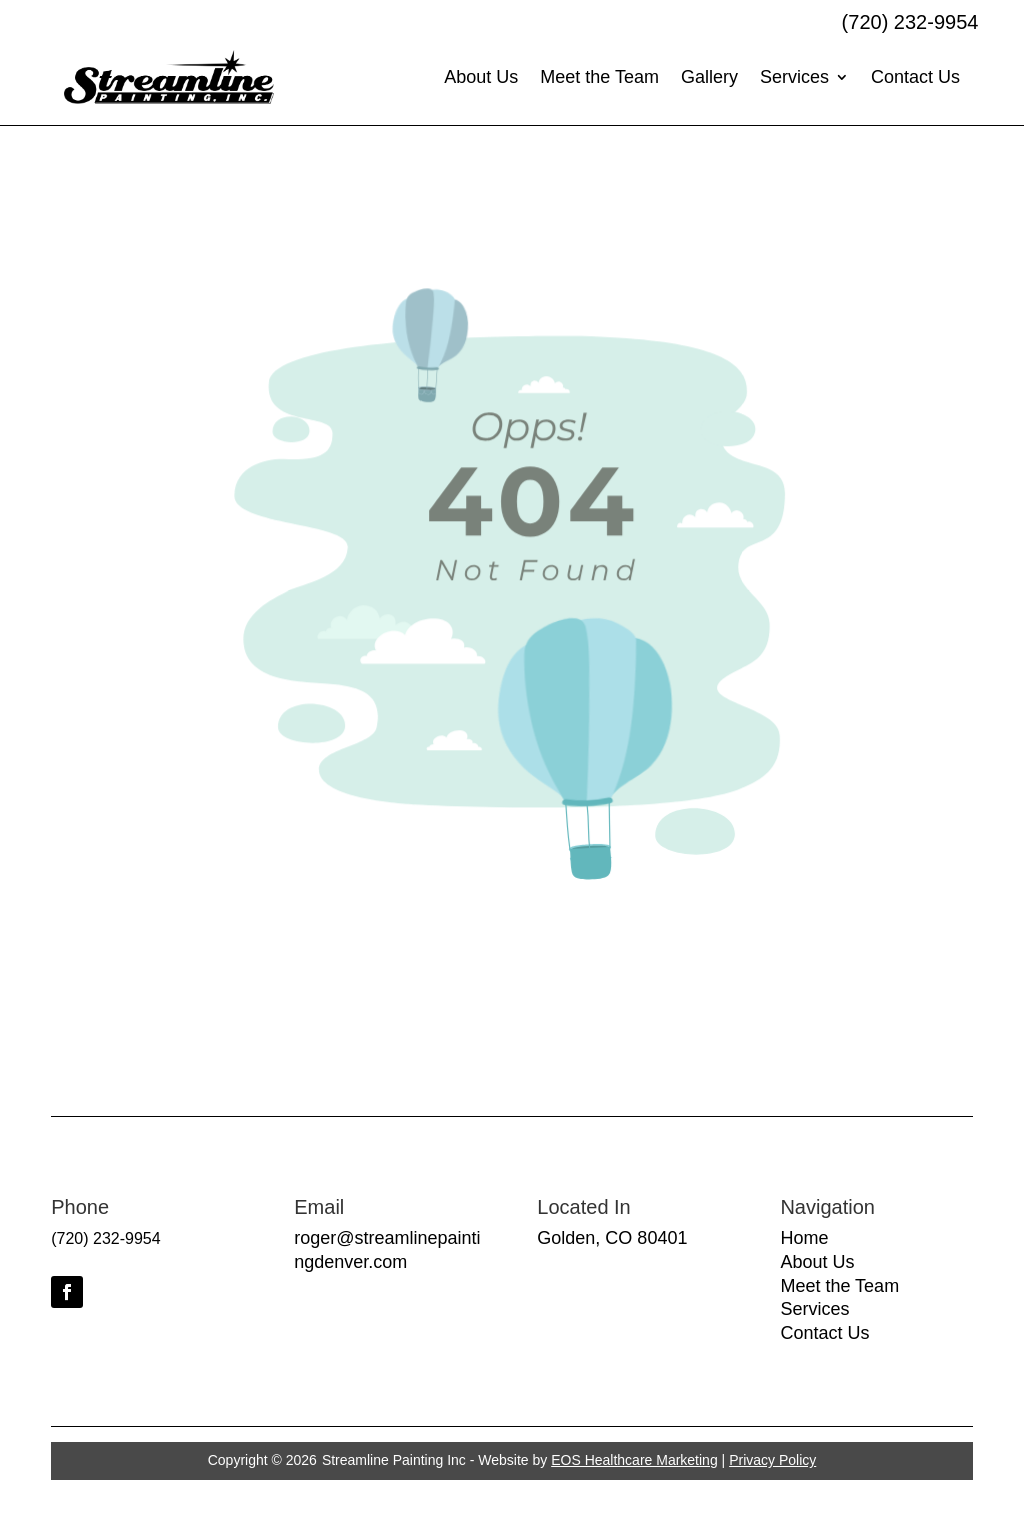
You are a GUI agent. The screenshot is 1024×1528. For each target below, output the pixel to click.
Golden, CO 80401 (612, 1238)
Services (794, 77)
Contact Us (915, 77)
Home (804, 1238)
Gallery (709, 77)
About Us (481, 77)
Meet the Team (599, 77)
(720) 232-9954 (910, 22)
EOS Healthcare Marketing (634, 1460)
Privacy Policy (772, 1460)
